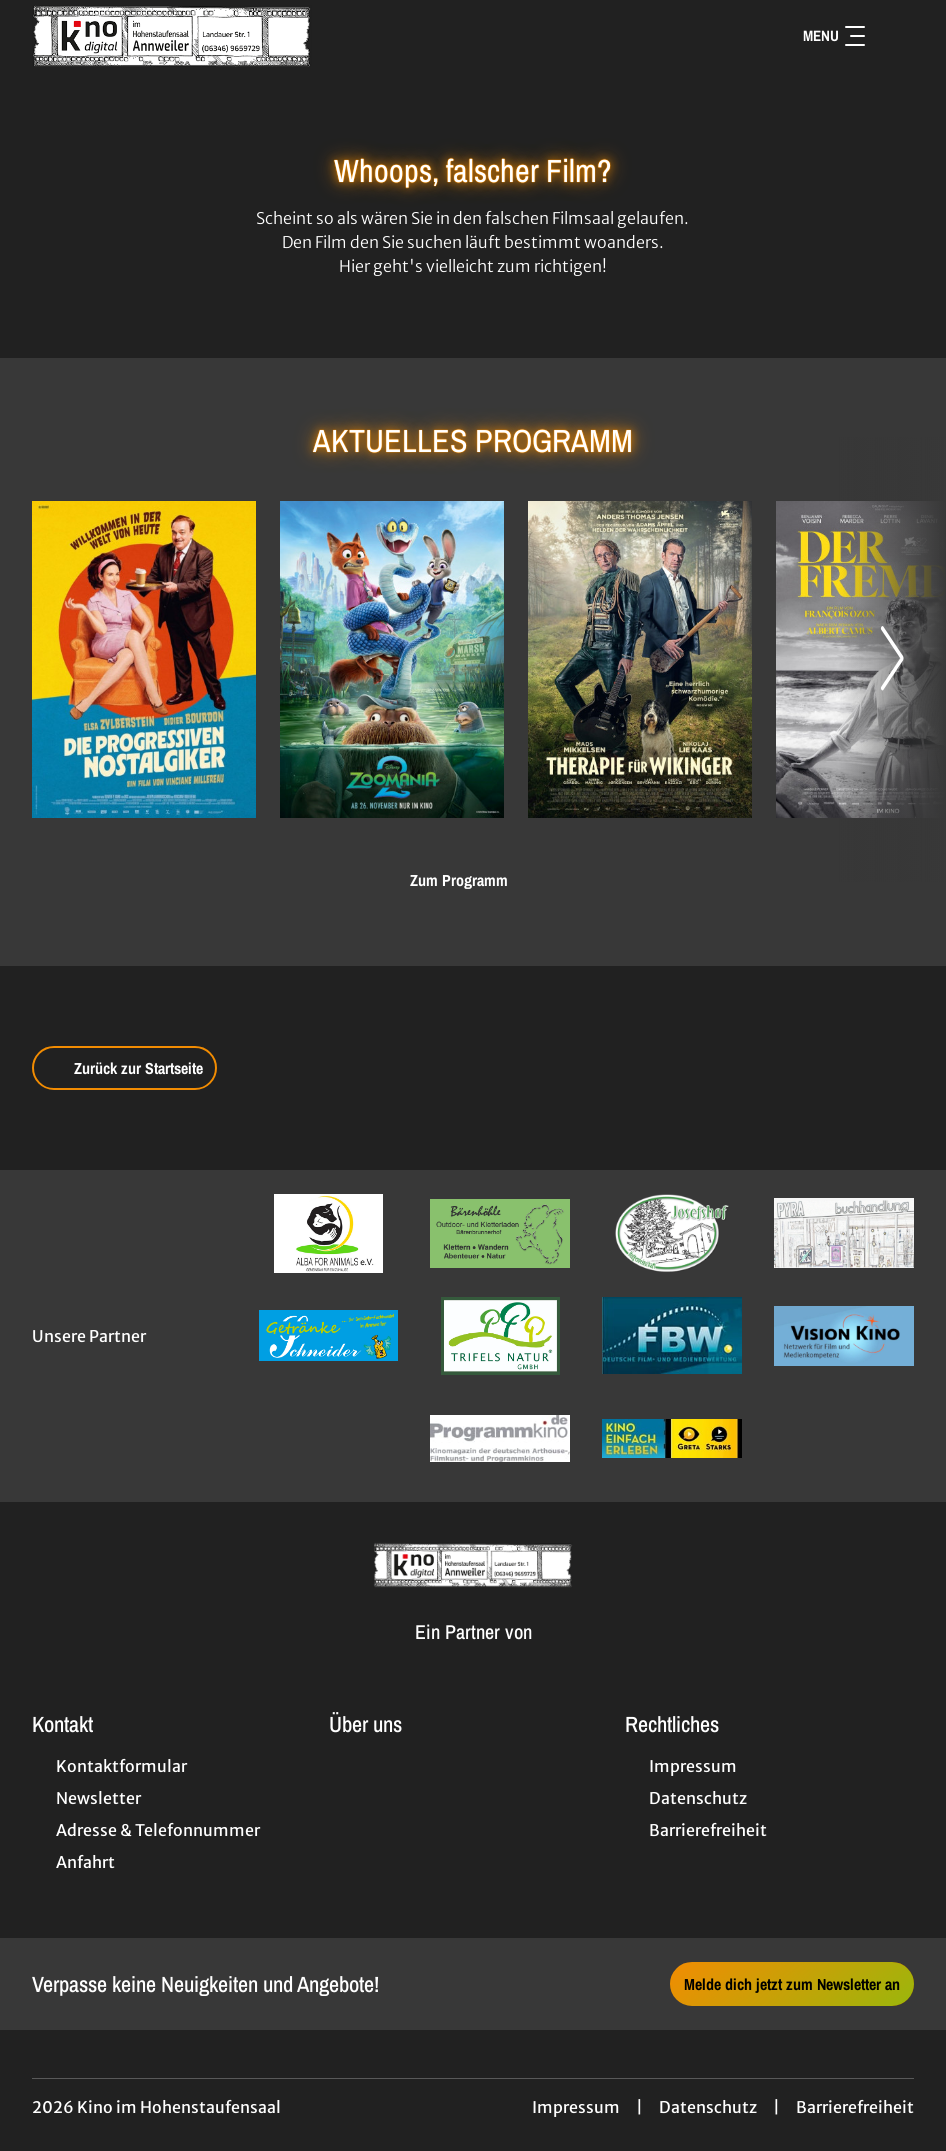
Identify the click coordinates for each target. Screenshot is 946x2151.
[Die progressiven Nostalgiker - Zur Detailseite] (144, 659)
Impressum (576, 2107)
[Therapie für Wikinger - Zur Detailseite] (640, 659)
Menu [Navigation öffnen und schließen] (834, 35)
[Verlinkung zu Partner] (329, 1233)
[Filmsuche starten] (894, 36)
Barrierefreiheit (855, 2107)
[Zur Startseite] (172, 36)
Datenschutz (708, 2107)
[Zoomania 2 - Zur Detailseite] (392, 659)
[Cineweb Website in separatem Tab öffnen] (473, 1655)
